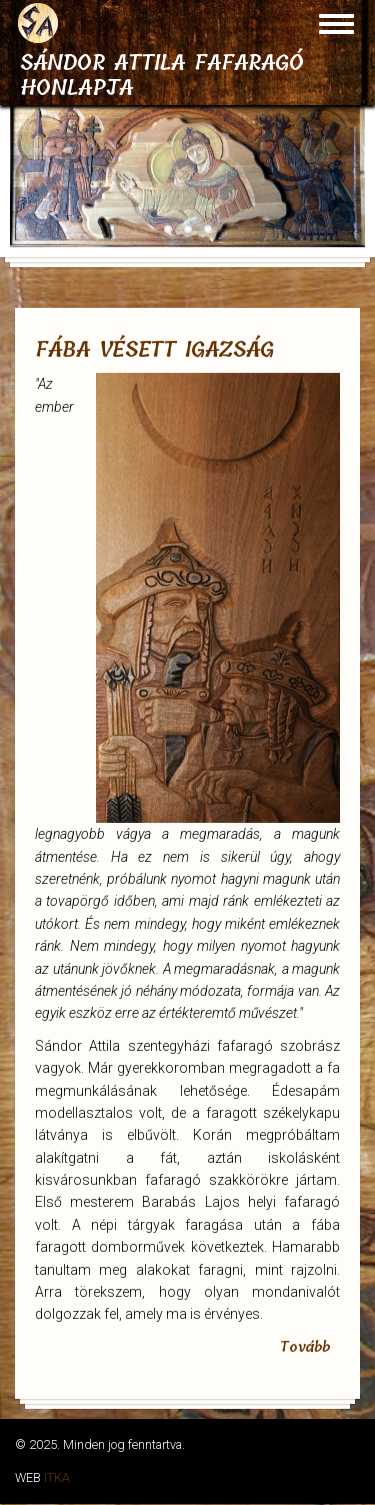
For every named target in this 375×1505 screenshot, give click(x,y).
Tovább (305, 1341)
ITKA (57, 1477)
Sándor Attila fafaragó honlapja (162, 76)
